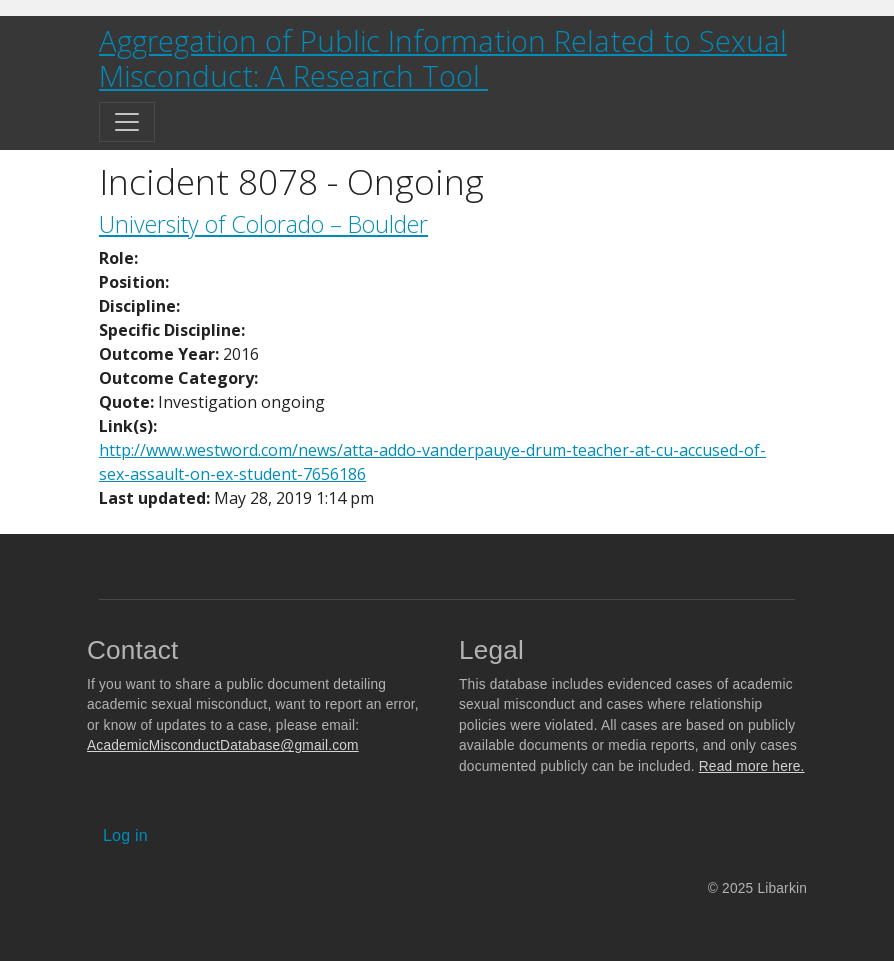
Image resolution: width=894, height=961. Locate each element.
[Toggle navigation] (127, 122)
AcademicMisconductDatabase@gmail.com (223, 745)
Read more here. (752, 766)
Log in (125, 835)
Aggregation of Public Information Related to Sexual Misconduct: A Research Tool (443, 58)
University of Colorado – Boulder (263, 224)
